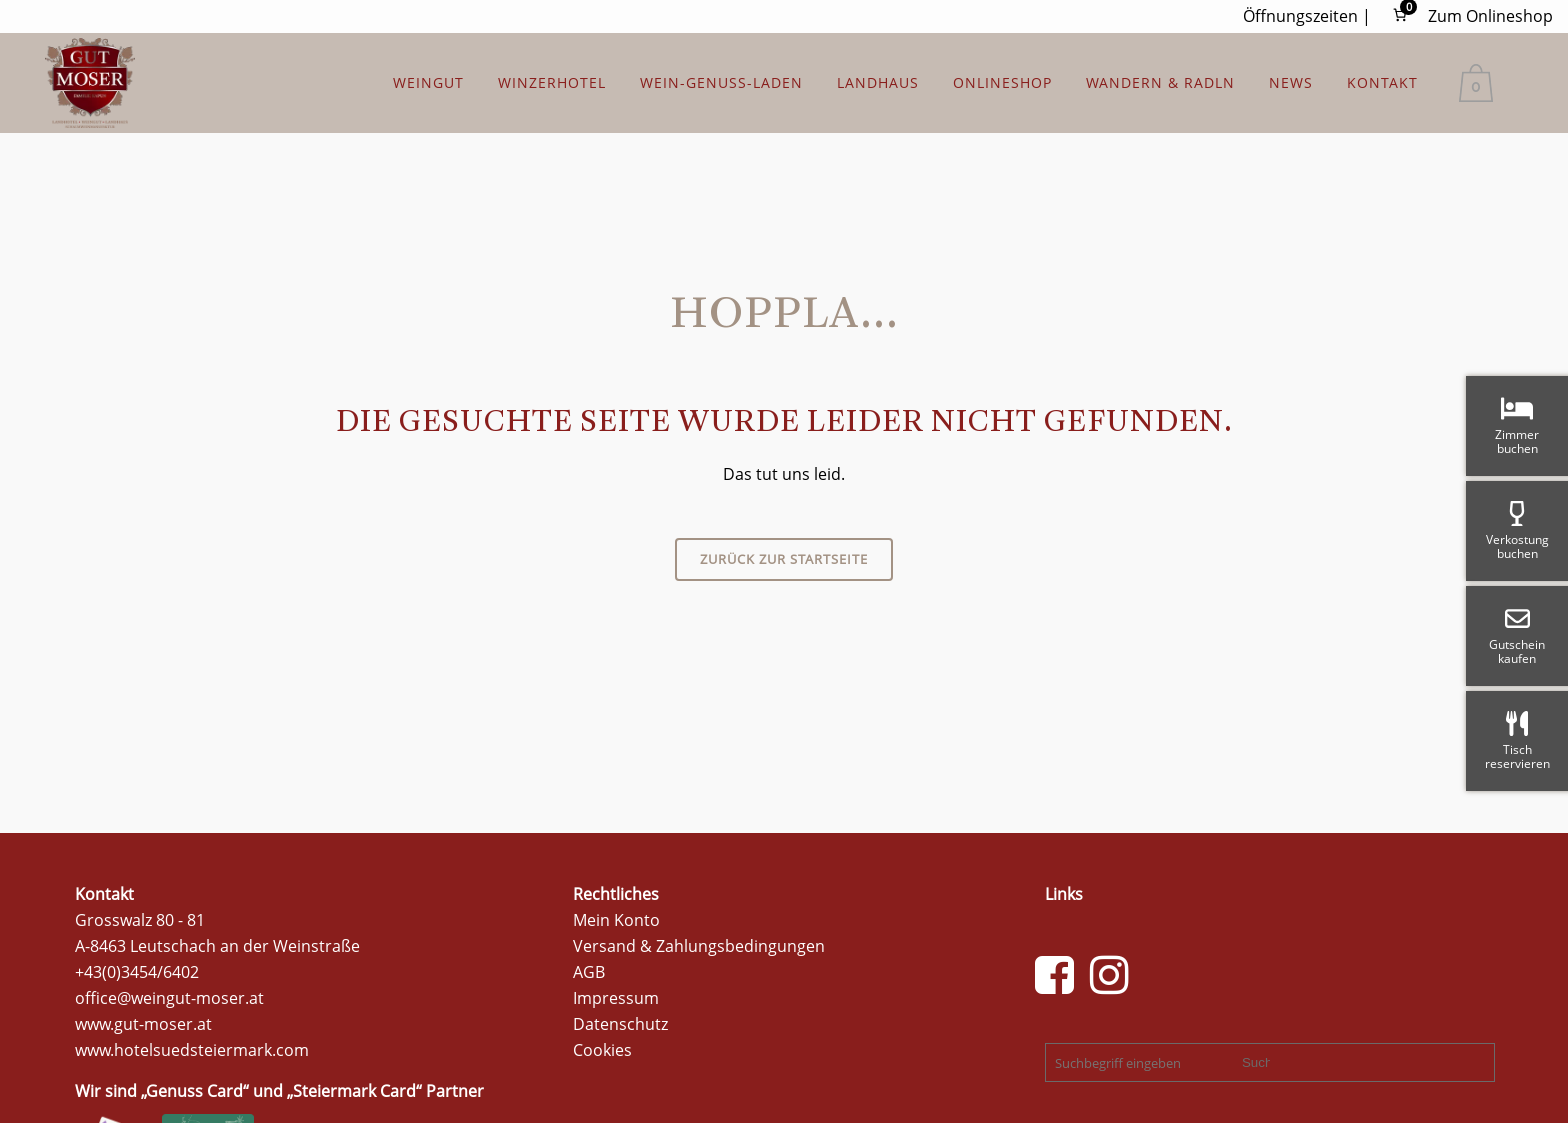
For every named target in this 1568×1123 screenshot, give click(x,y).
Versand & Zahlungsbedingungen (699, 946)
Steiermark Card (354, 1091)
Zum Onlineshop (1490, 16)
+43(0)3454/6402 (137, 972)
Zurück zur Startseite (784, 559)
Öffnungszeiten (1300, 16)
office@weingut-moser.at (169, 998)
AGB (589, 972)
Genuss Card (194, 1091)
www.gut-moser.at (143, 1024)
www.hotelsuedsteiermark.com (192, 1050)
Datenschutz (620, 1024)
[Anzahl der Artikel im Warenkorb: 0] (1400, 15)
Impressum (616, 998)
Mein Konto (616, 920)
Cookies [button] (602, 1050)
